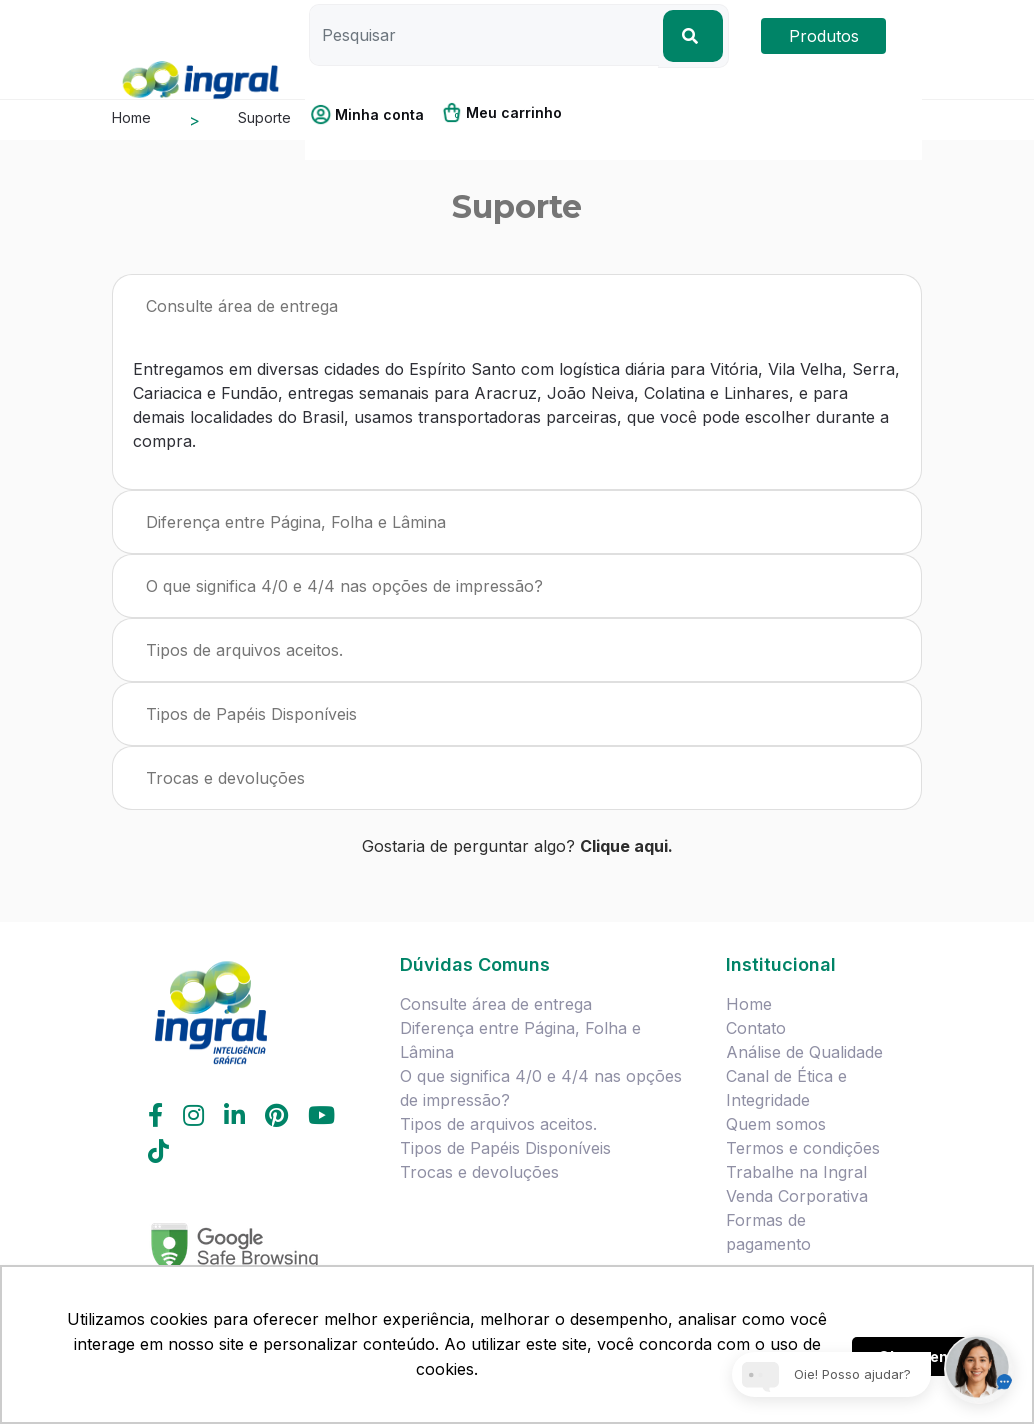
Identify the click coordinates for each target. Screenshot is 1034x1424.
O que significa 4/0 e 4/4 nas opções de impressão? (344, 586)
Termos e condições (803, 1148)
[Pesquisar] (484, 35)
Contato (756, 1028)
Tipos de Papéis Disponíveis (251, 714)
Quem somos (776, 1124)
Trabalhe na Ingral (796, 1172)
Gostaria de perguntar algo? (517, 846)
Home (749, 1004)
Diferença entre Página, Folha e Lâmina (296, 522)
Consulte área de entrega (242, 306)
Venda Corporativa (797, 1196)
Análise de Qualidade (804, 1052)
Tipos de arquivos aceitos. (244, 650)
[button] (374, 114)
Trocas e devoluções (225, 778)
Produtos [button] (824, 36)
